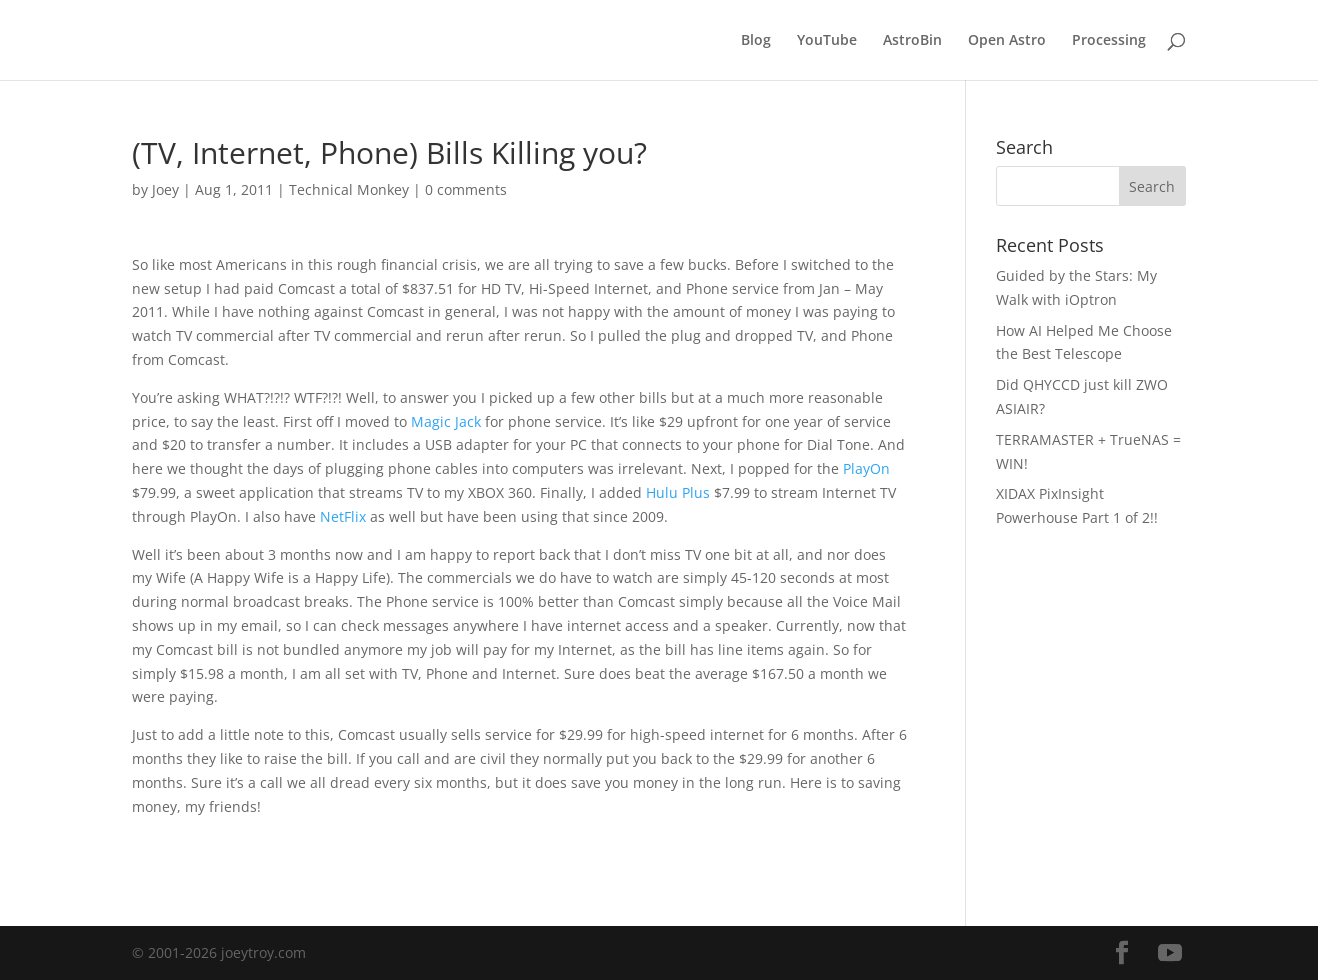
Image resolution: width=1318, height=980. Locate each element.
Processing (1109, 41)
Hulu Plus (678, 492)
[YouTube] (1170, 953)
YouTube (827, 41)
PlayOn (866, 468)
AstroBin (912, 41)
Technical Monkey (349, 189)
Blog (756, 41)
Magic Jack (446, 421)
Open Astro (1007, 41)
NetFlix (343, 516)
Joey (165, 189)
